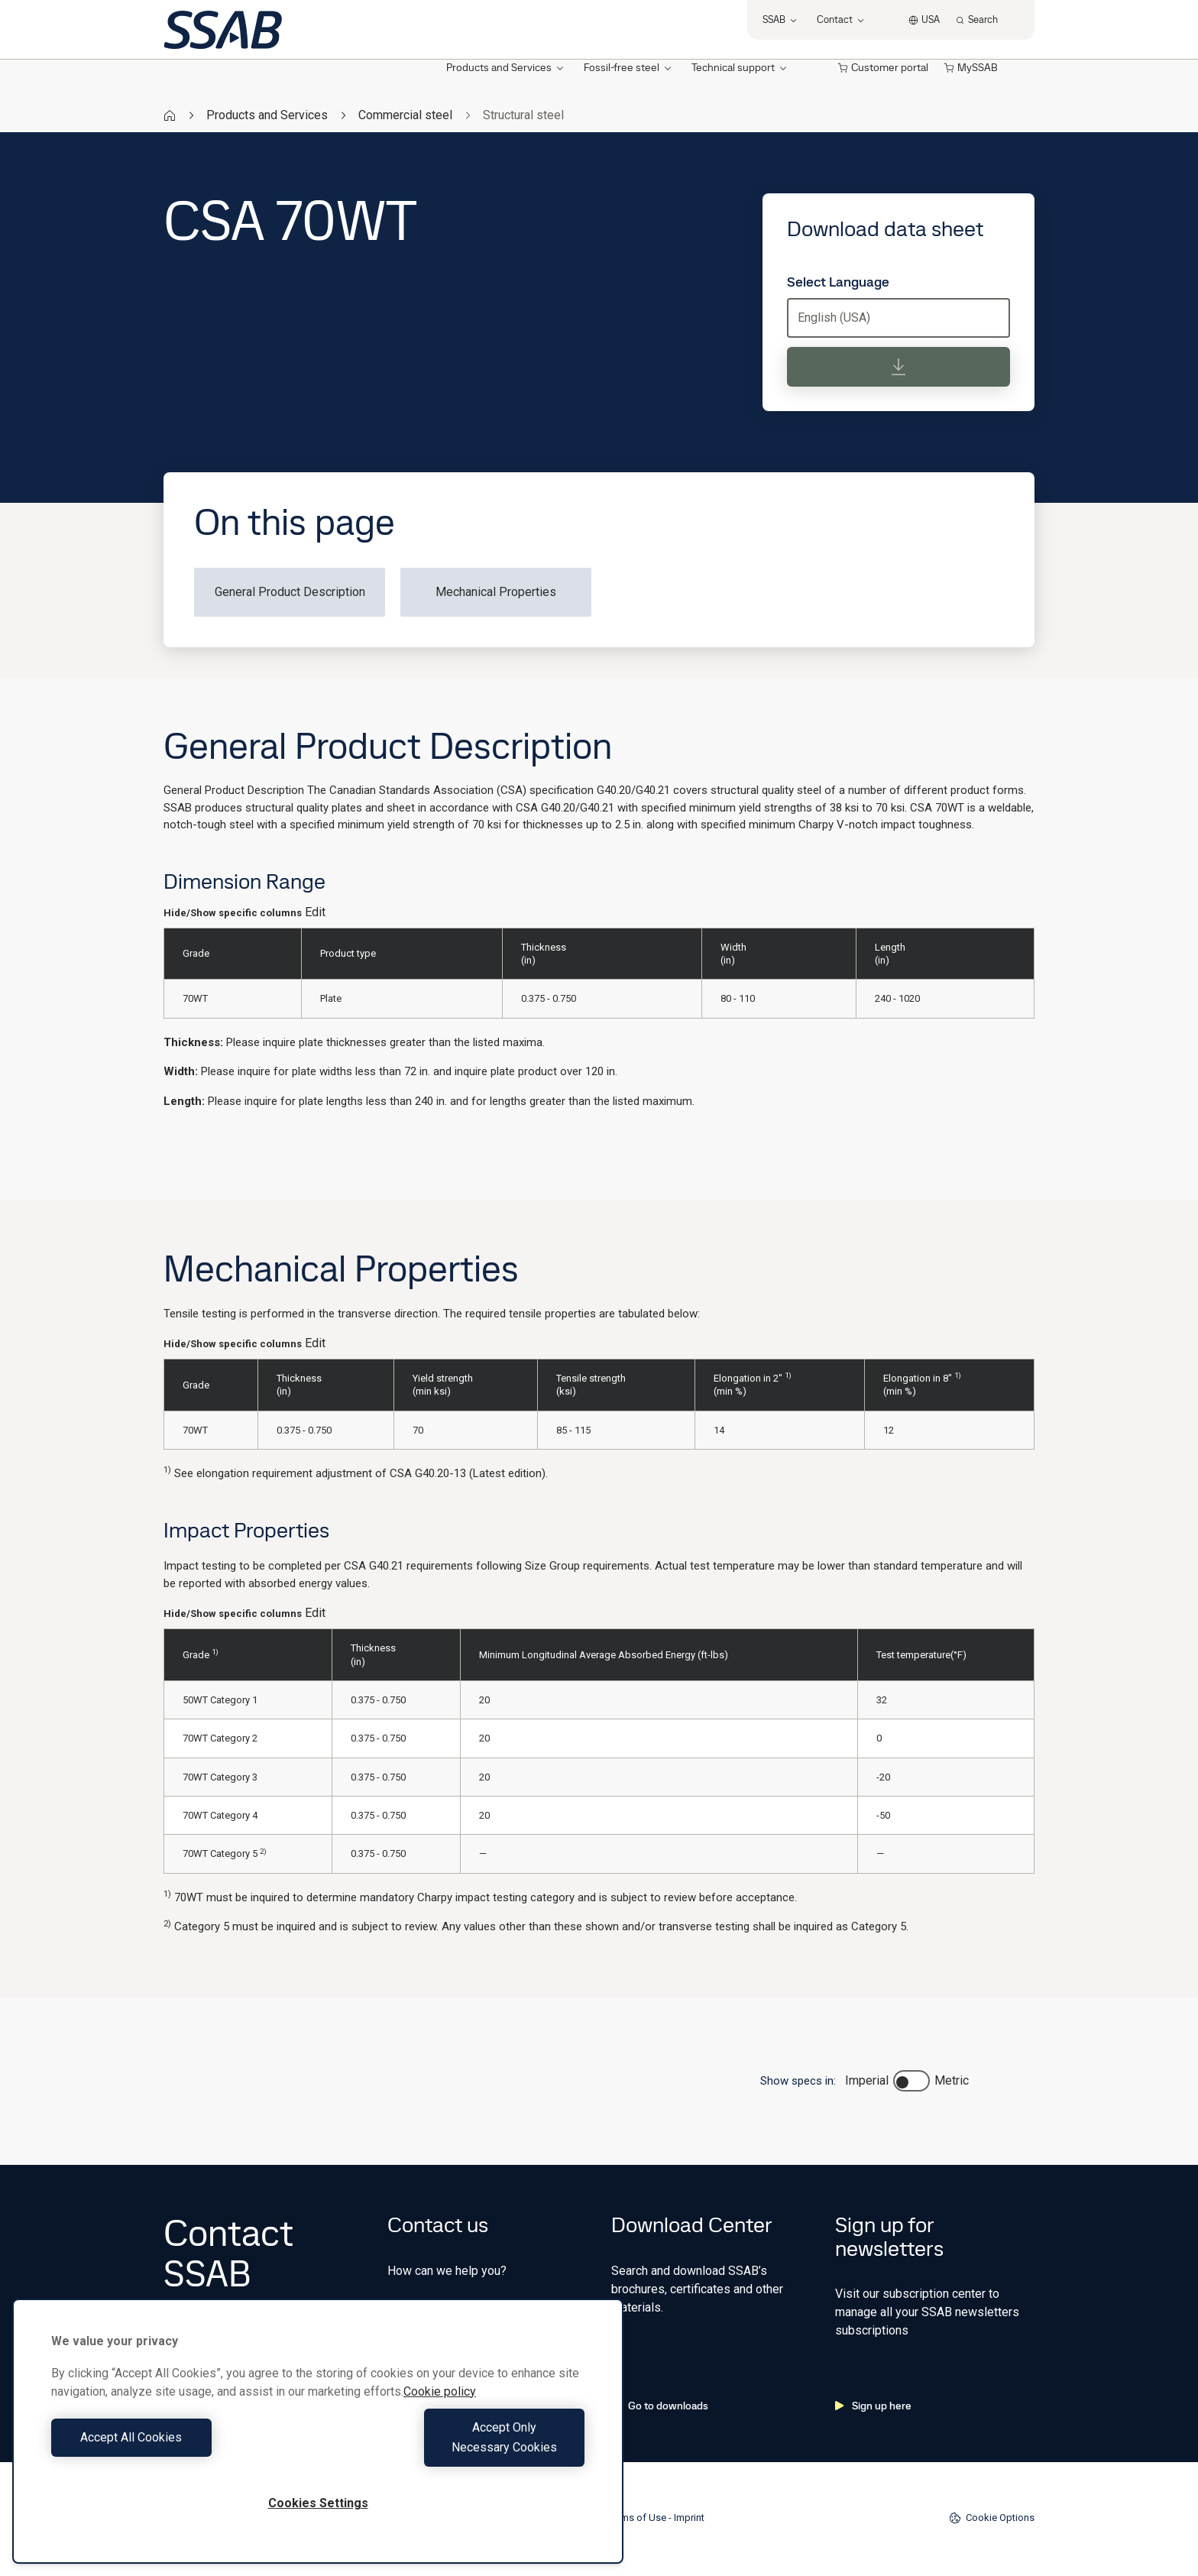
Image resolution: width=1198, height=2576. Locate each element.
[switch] (911, 2081)
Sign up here (873, 2405)
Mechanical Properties (495, 592)
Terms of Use (636, 2517)
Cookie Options (991, 2518)
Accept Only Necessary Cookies (455, 2447)
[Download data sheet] (898, 367)
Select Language (838, 282)
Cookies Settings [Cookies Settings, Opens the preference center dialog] (318, 2503)
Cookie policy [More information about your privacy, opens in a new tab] (439, 2411)
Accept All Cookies (181, 2447)
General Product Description (290, 592)
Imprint (689, 2517)
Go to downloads (659, 2405)
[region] (317, 2441)
